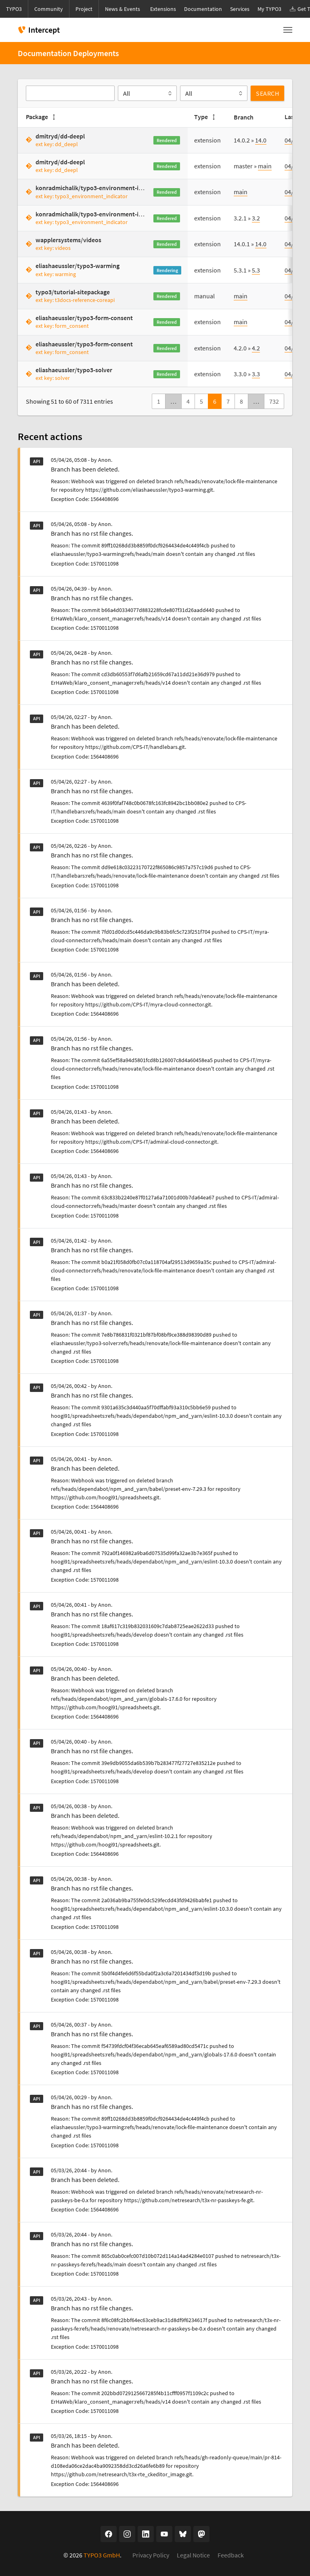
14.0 (260, 140)
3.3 (256, 374)
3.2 (256, 218)
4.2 (256, 348)
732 (274, 401)
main (265, 166)
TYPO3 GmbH (102, 2555)
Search (267, 93)
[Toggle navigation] (288, 30)
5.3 (256, 270)
